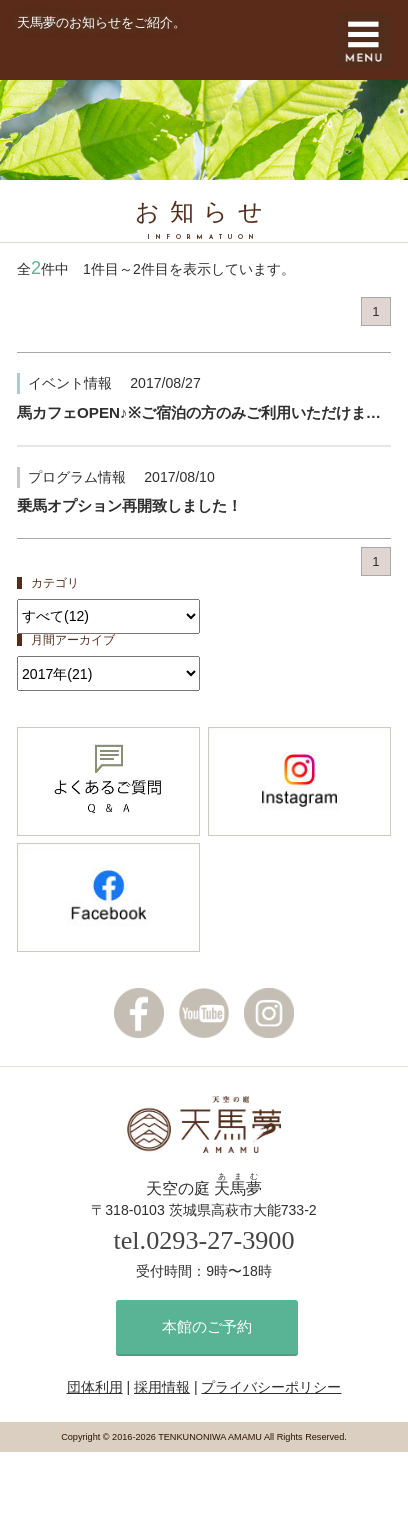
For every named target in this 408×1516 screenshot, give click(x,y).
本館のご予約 (207, 1326)
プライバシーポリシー (271, 1387)
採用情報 (162, 1387)
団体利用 (95, 1387)
